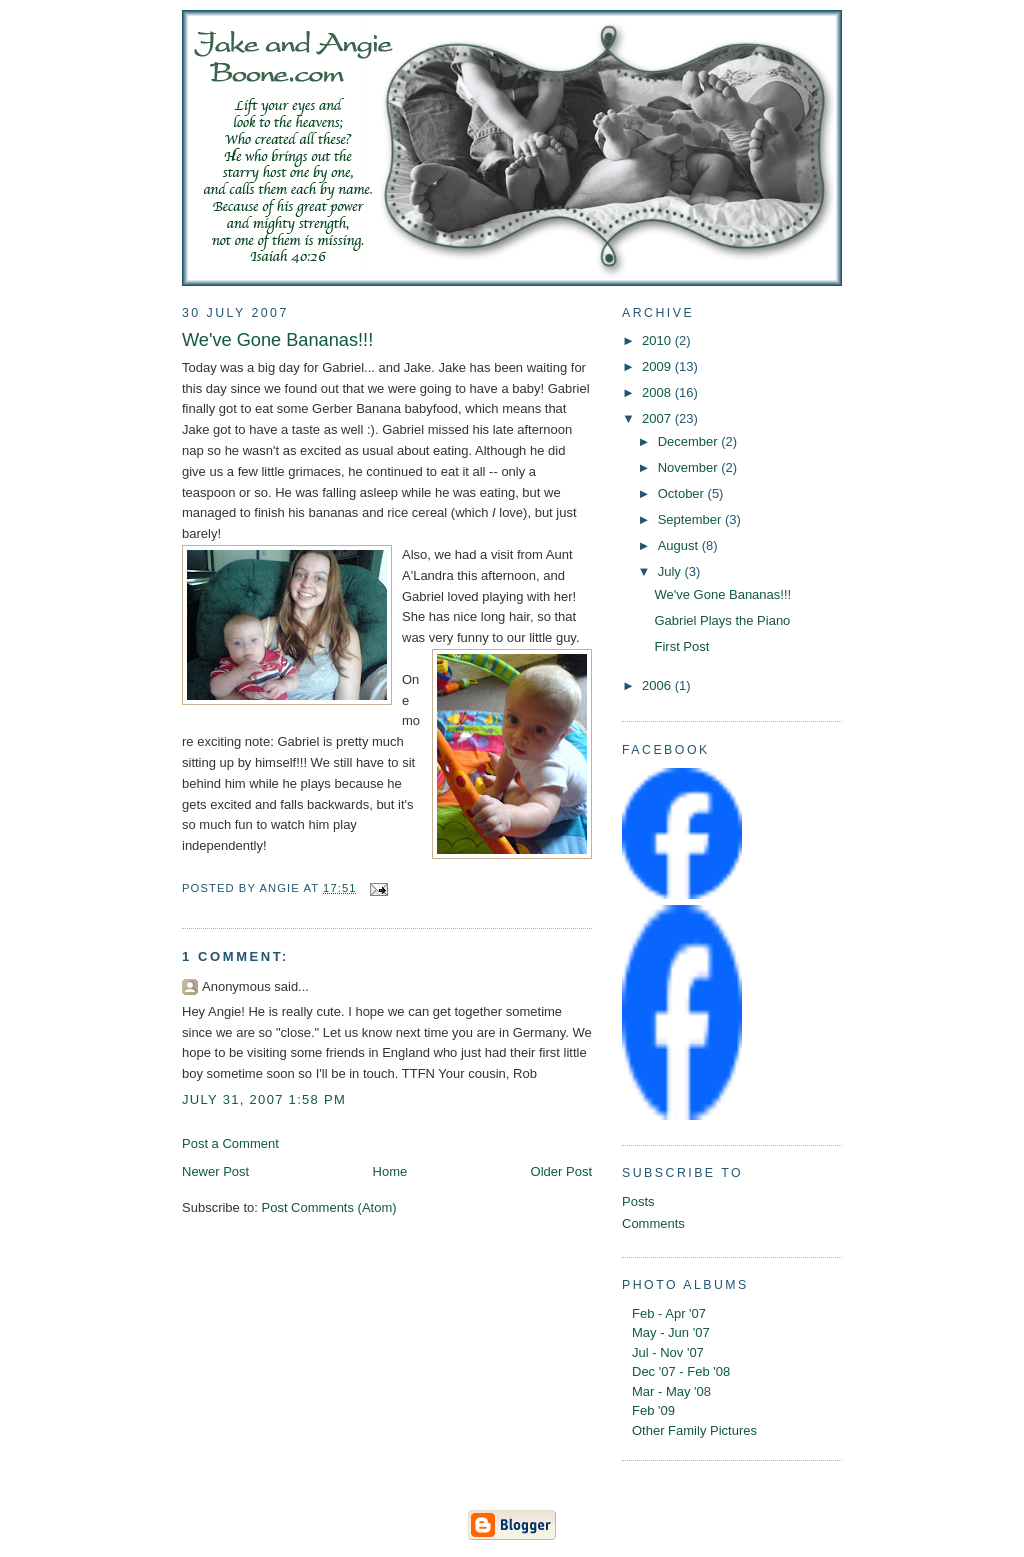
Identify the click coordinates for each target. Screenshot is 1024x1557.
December (690, 441)
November (690, 467)
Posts (638, 1201)
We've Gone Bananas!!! (277, 340)
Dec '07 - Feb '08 (681, 1371)
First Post (681, 646)
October (683, 493)
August (680, 545)
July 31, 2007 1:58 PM (264, 1099)
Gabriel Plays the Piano (722, 620)
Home (390, 1171)
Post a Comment (230, 1143)
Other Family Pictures (694, 1430)
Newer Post (215, 1171)
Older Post (561, 1171)
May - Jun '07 (671, 1332)
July (671, 571)
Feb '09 (653, 1410)
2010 (658, 340)
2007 (658, 418)
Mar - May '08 (671, 1391)
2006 (658, 685)
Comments (653, 1223)
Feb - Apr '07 (669, 1313)
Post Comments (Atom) (329, 1207)
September (691, 519)
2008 (658, 392)
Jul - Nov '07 (668, 1352)
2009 (658, 366)
